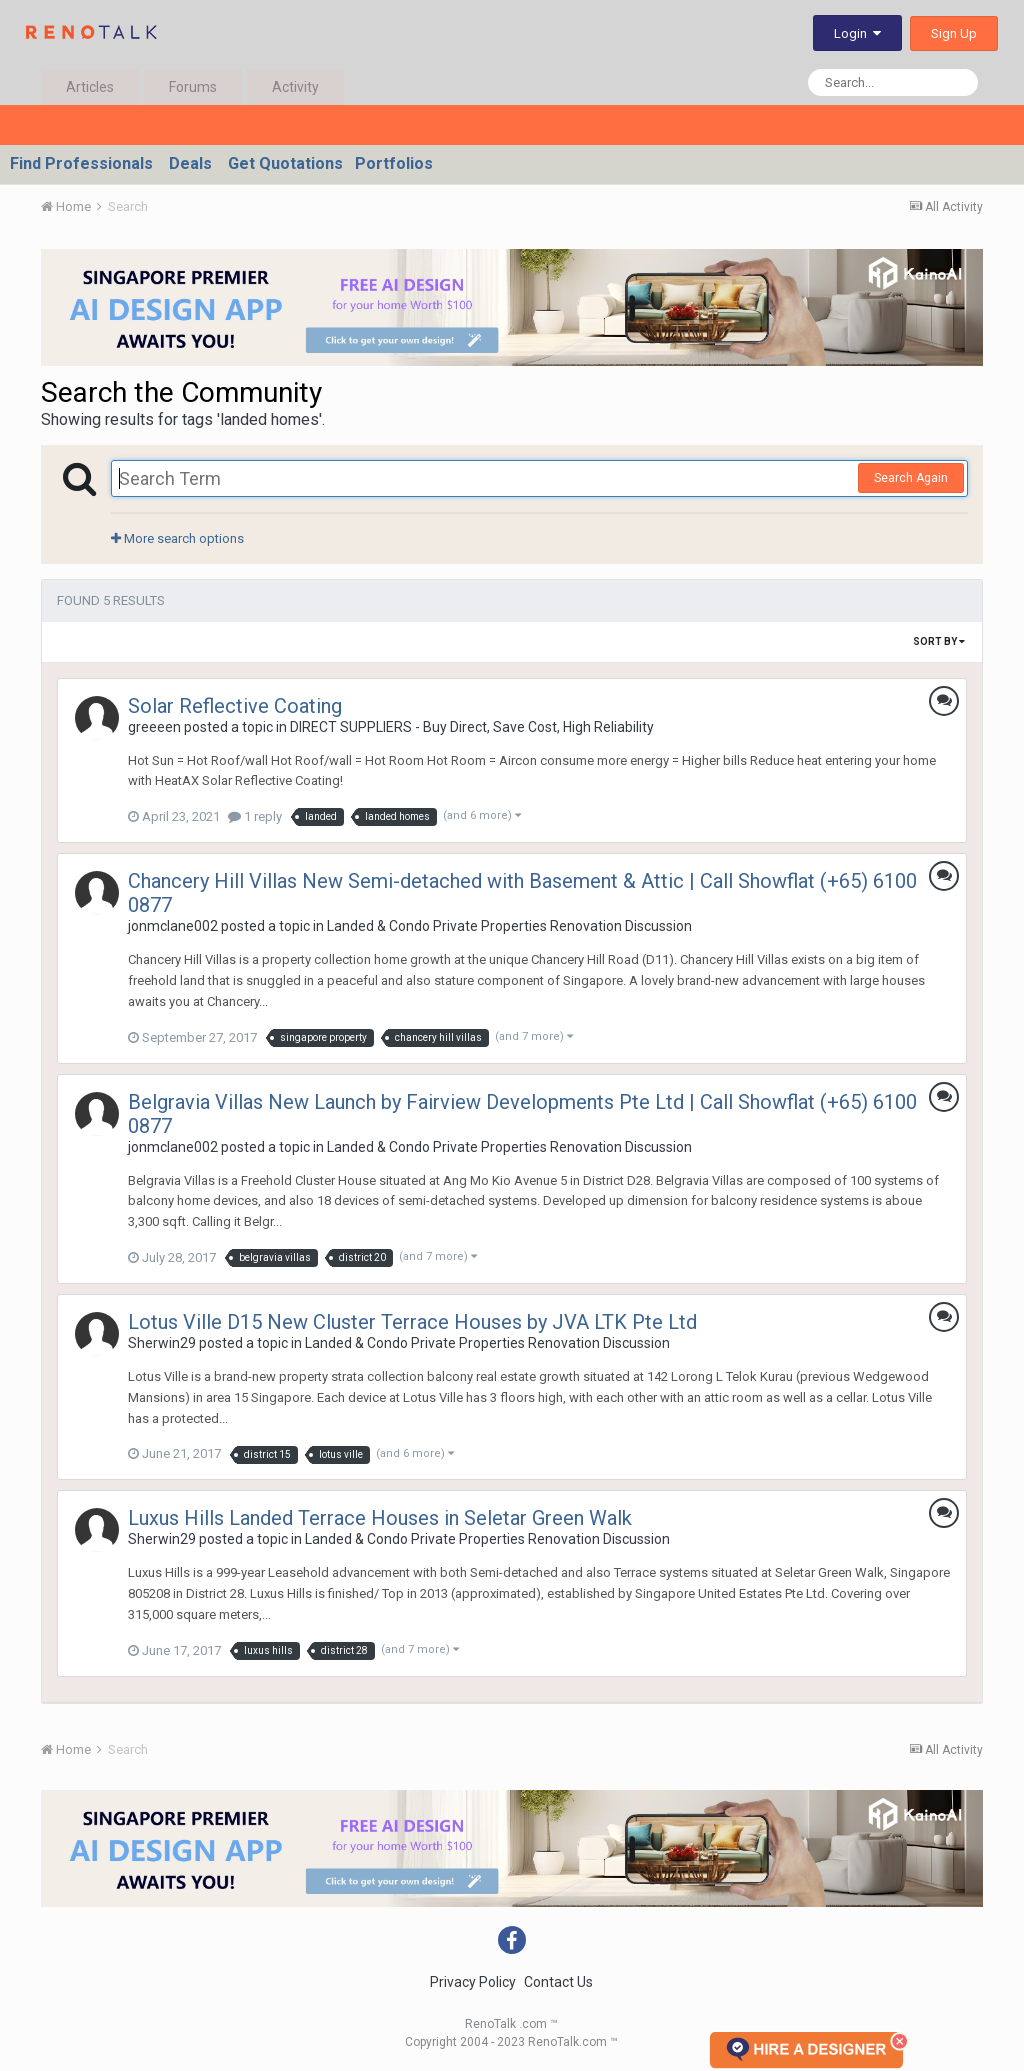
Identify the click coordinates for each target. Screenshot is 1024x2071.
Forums (193, 87)
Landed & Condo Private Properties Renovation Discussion (509, 926)
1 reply (255, 816)
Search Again (911, 478)
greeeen (154, 727)
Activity (295, 87)
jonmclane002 (173, 926)
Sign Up (954, 33)
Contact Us (558, 1982)
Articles (90, 87)
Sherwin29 (162, 1343)
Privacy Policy (473, 1982)
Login (857, 33)
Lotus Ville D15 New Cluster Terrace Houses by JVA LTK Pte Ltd (412, 1322)
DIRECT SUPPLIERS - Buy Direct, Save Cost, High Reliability (472, 727)
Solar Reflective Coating (235, 706)
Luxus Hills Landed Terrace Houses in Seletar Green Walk (380, 1518)
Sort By (939, 641)
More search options (177, 538)
